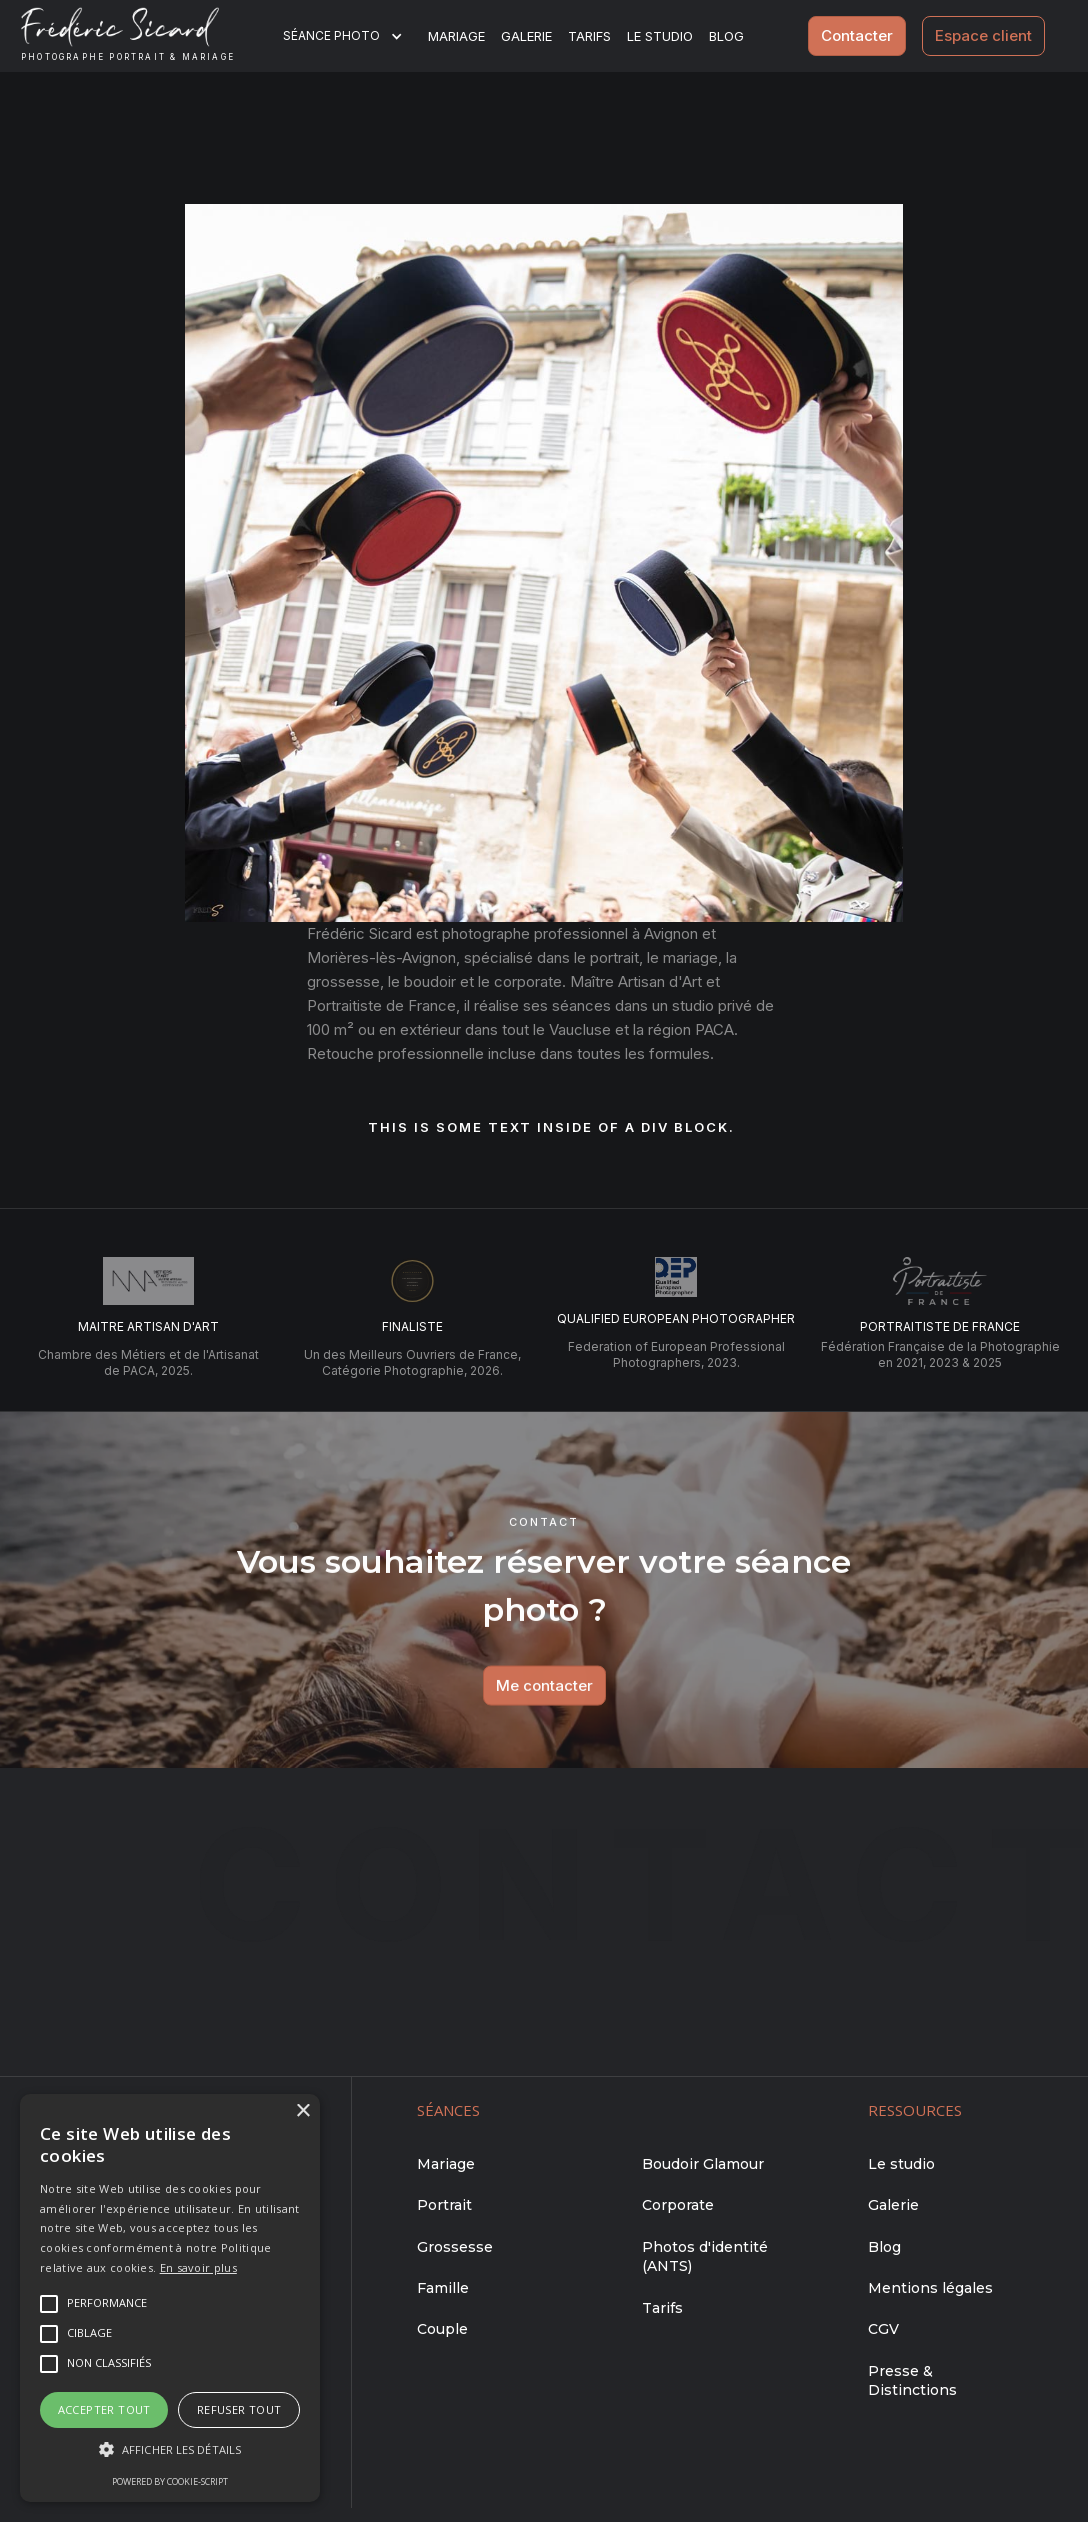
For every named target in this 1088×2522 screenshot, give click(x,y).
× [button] (302, 2111)
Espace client (983, 35)
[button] (355, 36)
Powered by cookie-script (170, 2481)
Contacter (857, 35)
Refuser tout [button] (239, 2409)
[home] (143, 36)
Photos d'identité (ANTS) (705, 2257)
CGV (883, 2329)
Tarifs (589, 36)
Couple (442, 2329)
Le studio (660, 36)
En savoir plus (198, 2267)
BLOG (726, 36)
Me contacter (543, 1704)
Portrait (444, 2205)
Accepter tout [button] (104, 2409)
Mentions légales (930, 2288)
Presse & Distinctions (912, 2381)
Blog (884, 2247)
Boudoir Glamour (703, 2164)
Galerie (526, 36)
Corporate (678, 2205)
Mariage (456, 36)
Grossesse (455, 2247)
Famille (443, 2288)
